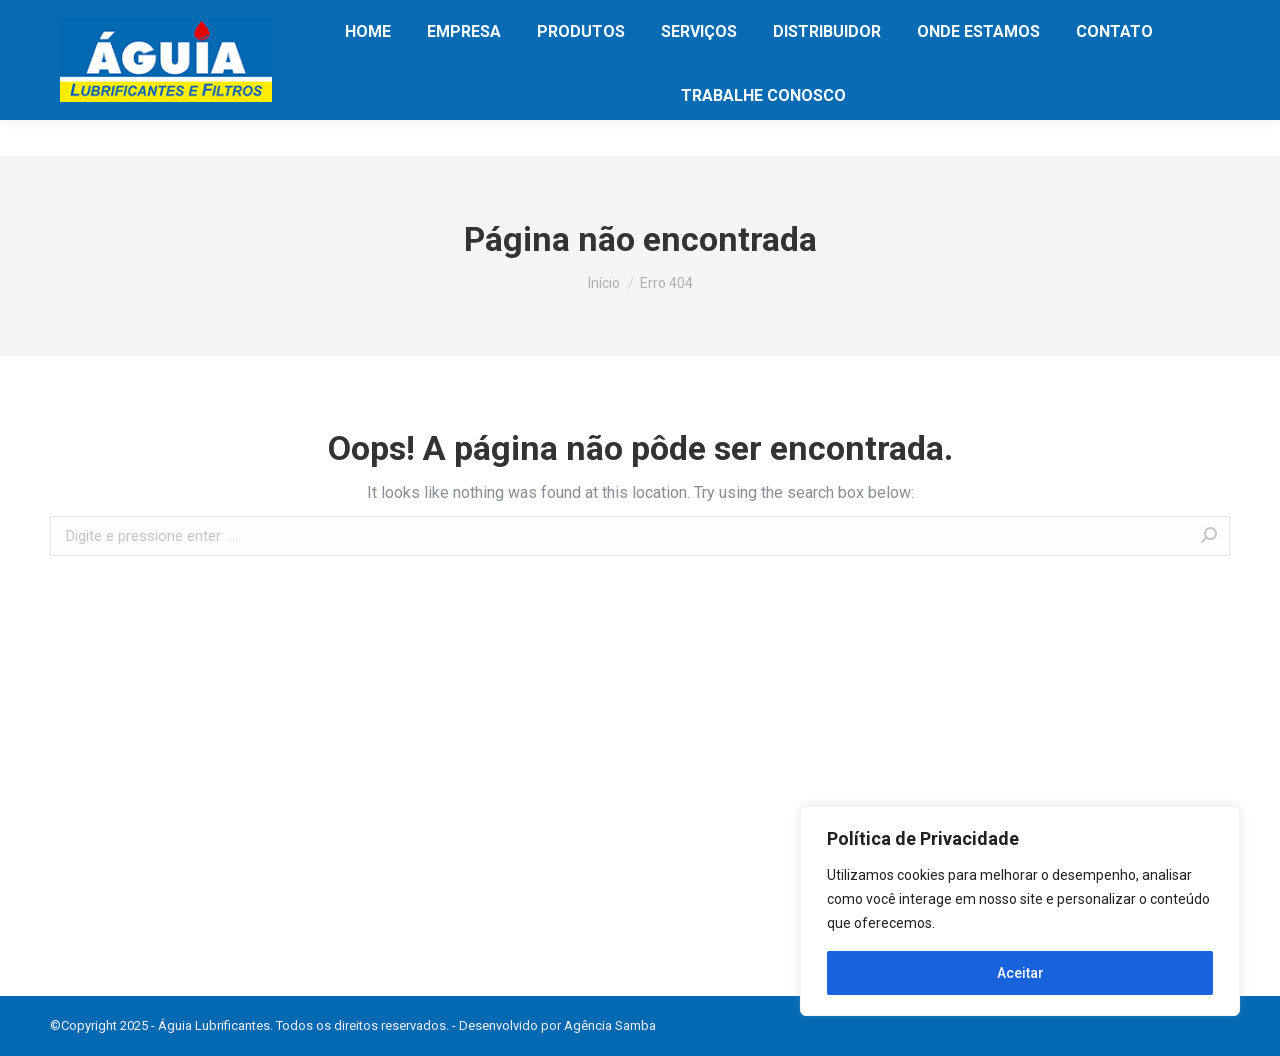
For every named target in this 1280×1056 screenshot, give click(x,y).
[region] (1020, 911)
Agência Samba (610, 1025)
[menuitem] (368, 68)
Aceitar (1020, 973)
